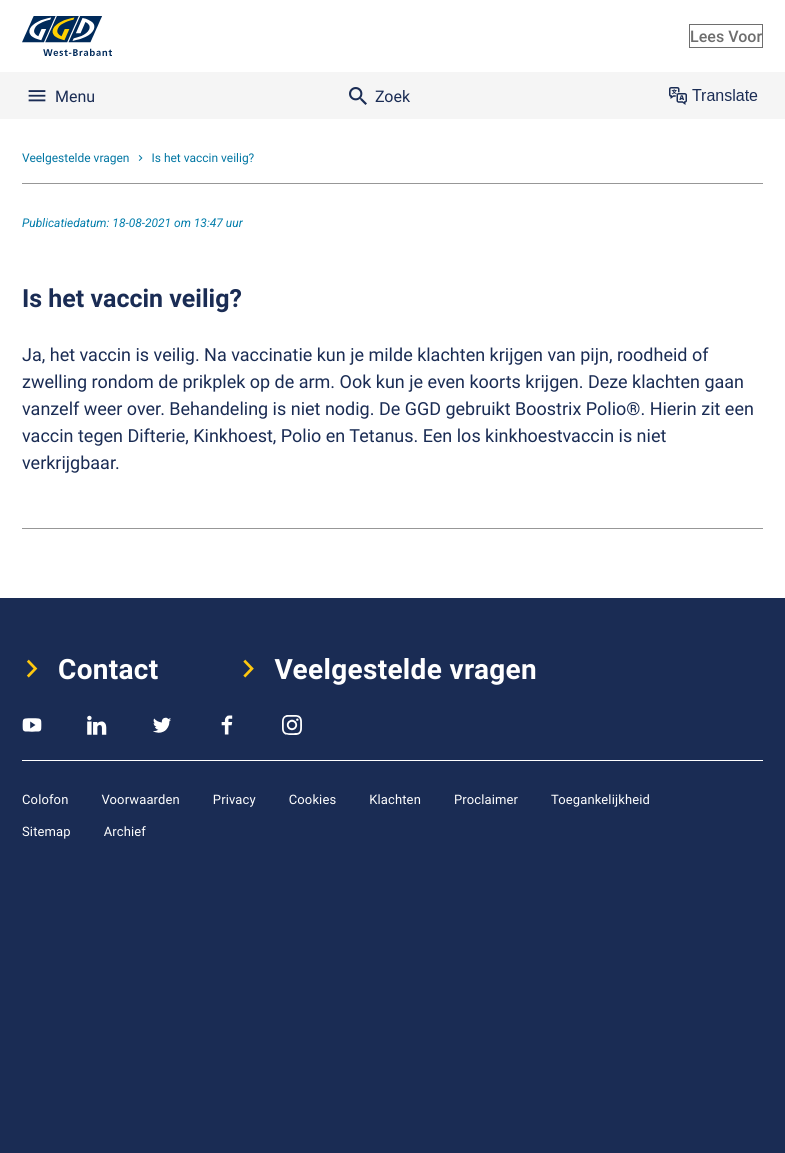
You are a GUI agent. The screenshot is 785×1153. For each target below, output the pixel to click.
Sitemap (46, 831)
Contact (108, 669)
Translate (713, 96)
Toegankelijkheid (600, 799)
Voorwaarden (140, 799)
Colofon (45, 799)
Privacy (234, 799)
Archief (125, 831)
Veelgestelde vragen (406, 669)
